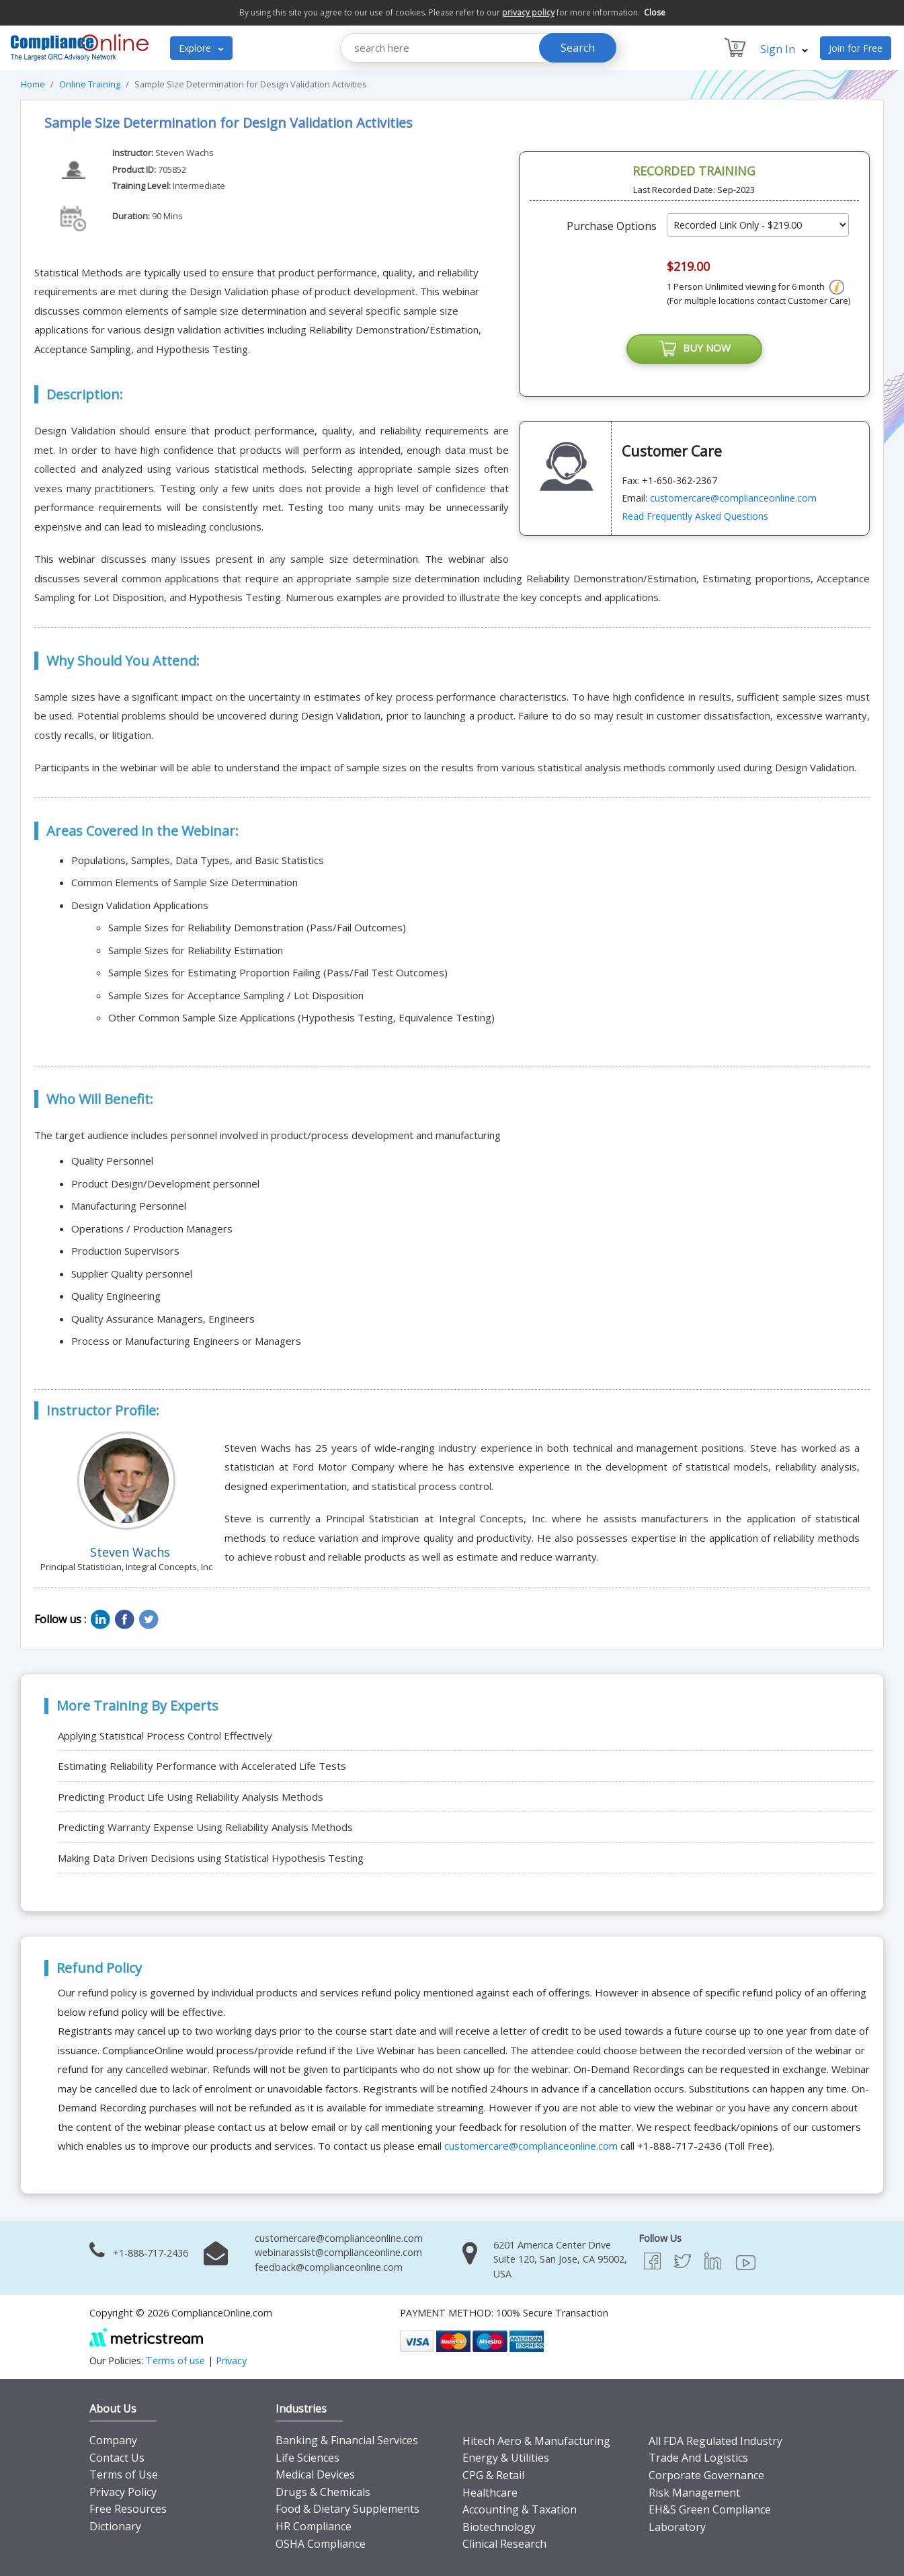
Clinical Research (504, 2543)
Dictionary (115, 2526)
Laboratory (677, 2527)
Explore (201, 48)
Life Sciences (307, 2457)
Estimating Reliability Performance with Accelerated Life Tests (202, 1765)
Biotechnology (499, 2527)
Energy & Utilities (505, 2457)
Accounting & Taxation (519, 2509)
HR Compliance (314, 2526)
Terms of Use (123, 2474)
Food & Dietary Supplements (347, 2508)
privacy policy (528, 12)
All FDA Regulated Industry (715, 2440)
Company (113, 2440)
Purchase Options (612, 226)
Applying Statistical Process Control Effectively (165, 1735)
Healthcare (490, 2492)
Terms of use (175, 2360)
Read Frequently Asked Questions (695, 516)
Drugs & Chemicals (323, 2492)
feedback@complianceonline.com (329, 2267)
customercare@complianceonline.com (733, 498)
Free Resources (128, 2508)
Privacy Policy (123, 2492)
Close (654, 12)
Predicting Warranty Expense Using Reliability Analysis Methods (205, 1827)
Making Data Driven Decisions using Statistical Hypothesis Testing (211, 1858)
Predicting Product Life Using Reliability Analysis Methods (190, 1796)
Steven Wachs (184, 153)
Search (578, 47)
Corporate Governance (706, 2475)
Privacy (231, 2360)
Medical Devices (315, 2474)
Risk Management (694, 2492)
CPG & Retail (493, 2475)
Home (33, 84)
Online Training (89, 84)
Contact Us (117, 2457)
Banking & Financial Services (347, 2440)
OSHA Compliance (321, 2543)
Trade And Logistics (698, 2457)
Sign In (784, 49)
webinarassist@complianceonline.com (338, 2252)
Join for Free (855, 48)
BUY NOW (694, 349)
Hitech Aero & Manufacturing (536, 2440)
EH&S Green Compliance (710, 2509)
